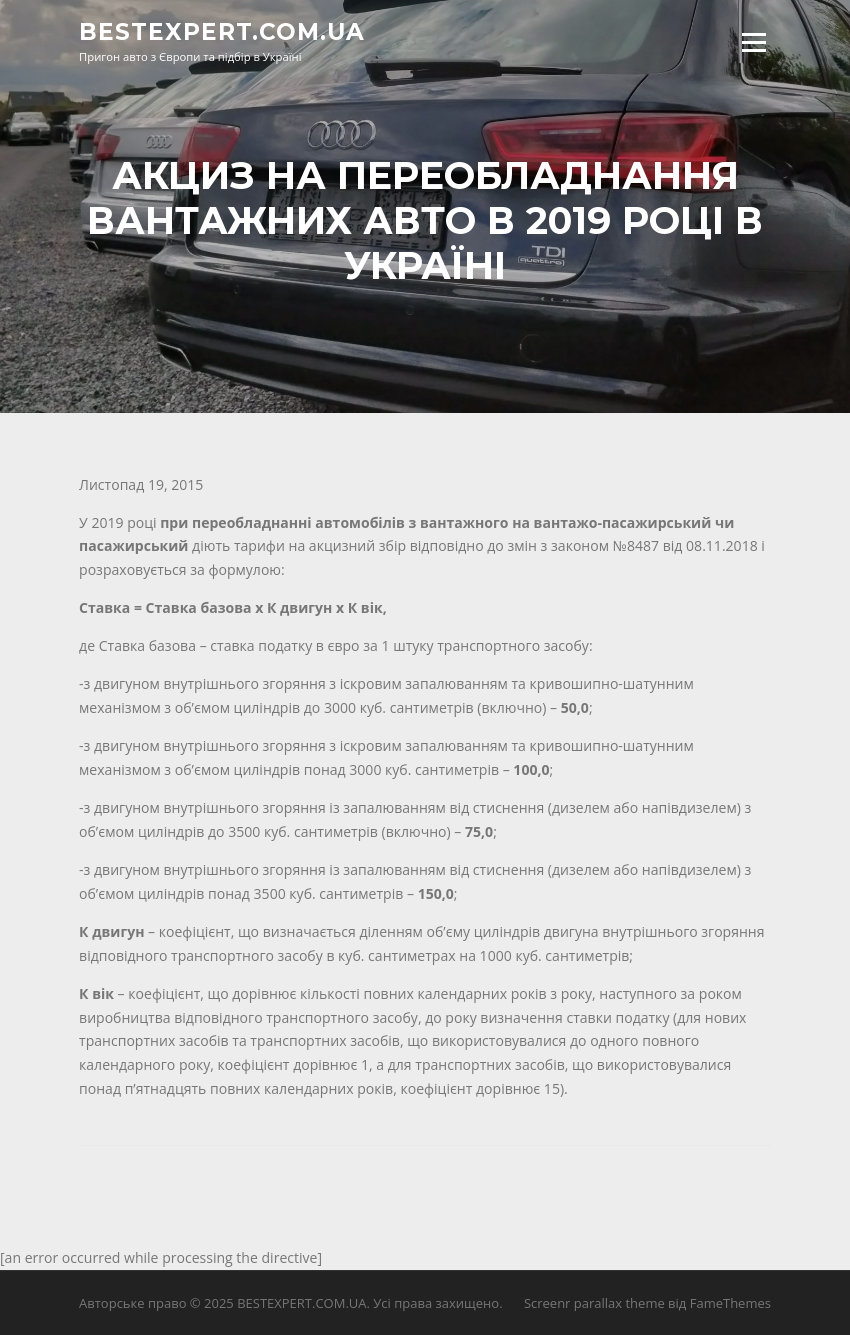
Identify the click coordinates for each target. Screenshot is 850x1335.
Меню (753, 42)
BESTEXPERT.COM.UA (222, 32)
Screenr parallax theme (594, 1303)
